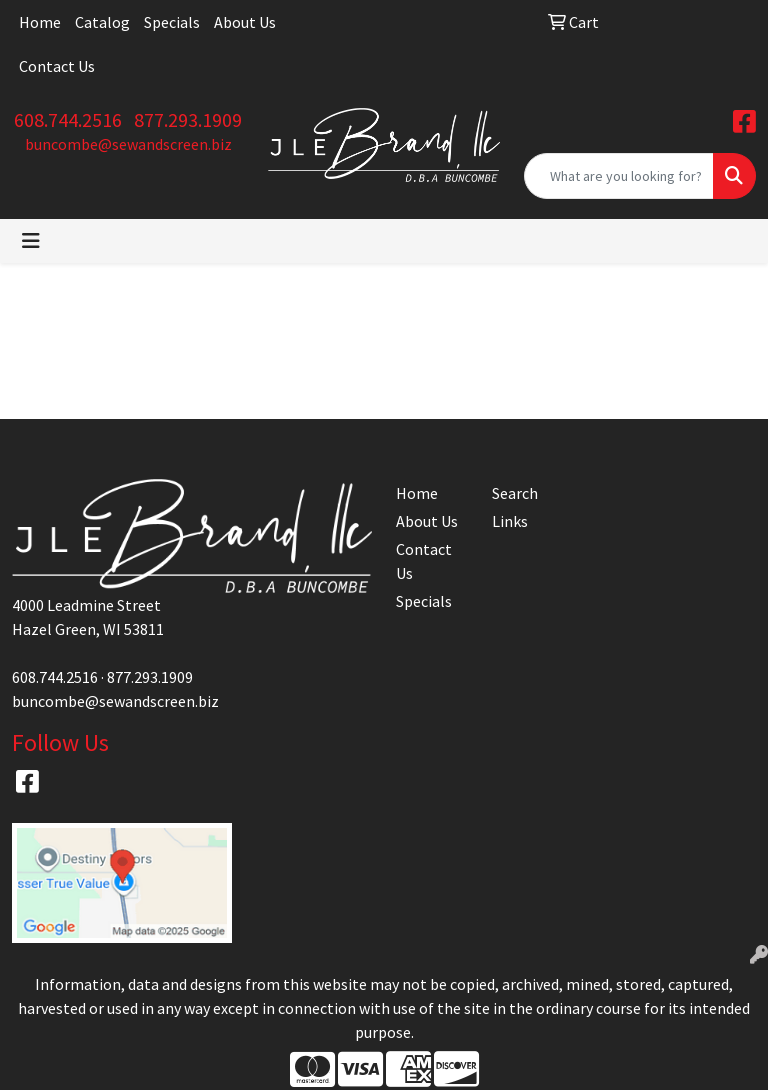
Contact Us (57, 66)
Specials (172, 22)
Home (40, 22)
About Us (245, 22)
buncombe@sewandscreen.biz (128, 144)
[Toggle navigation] (31, 241)
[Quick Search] (619, 176)
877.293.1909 (188, 119)
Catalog (102, 22)
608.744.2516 (68, 119)
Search (515, 493)
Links (510, 521)
